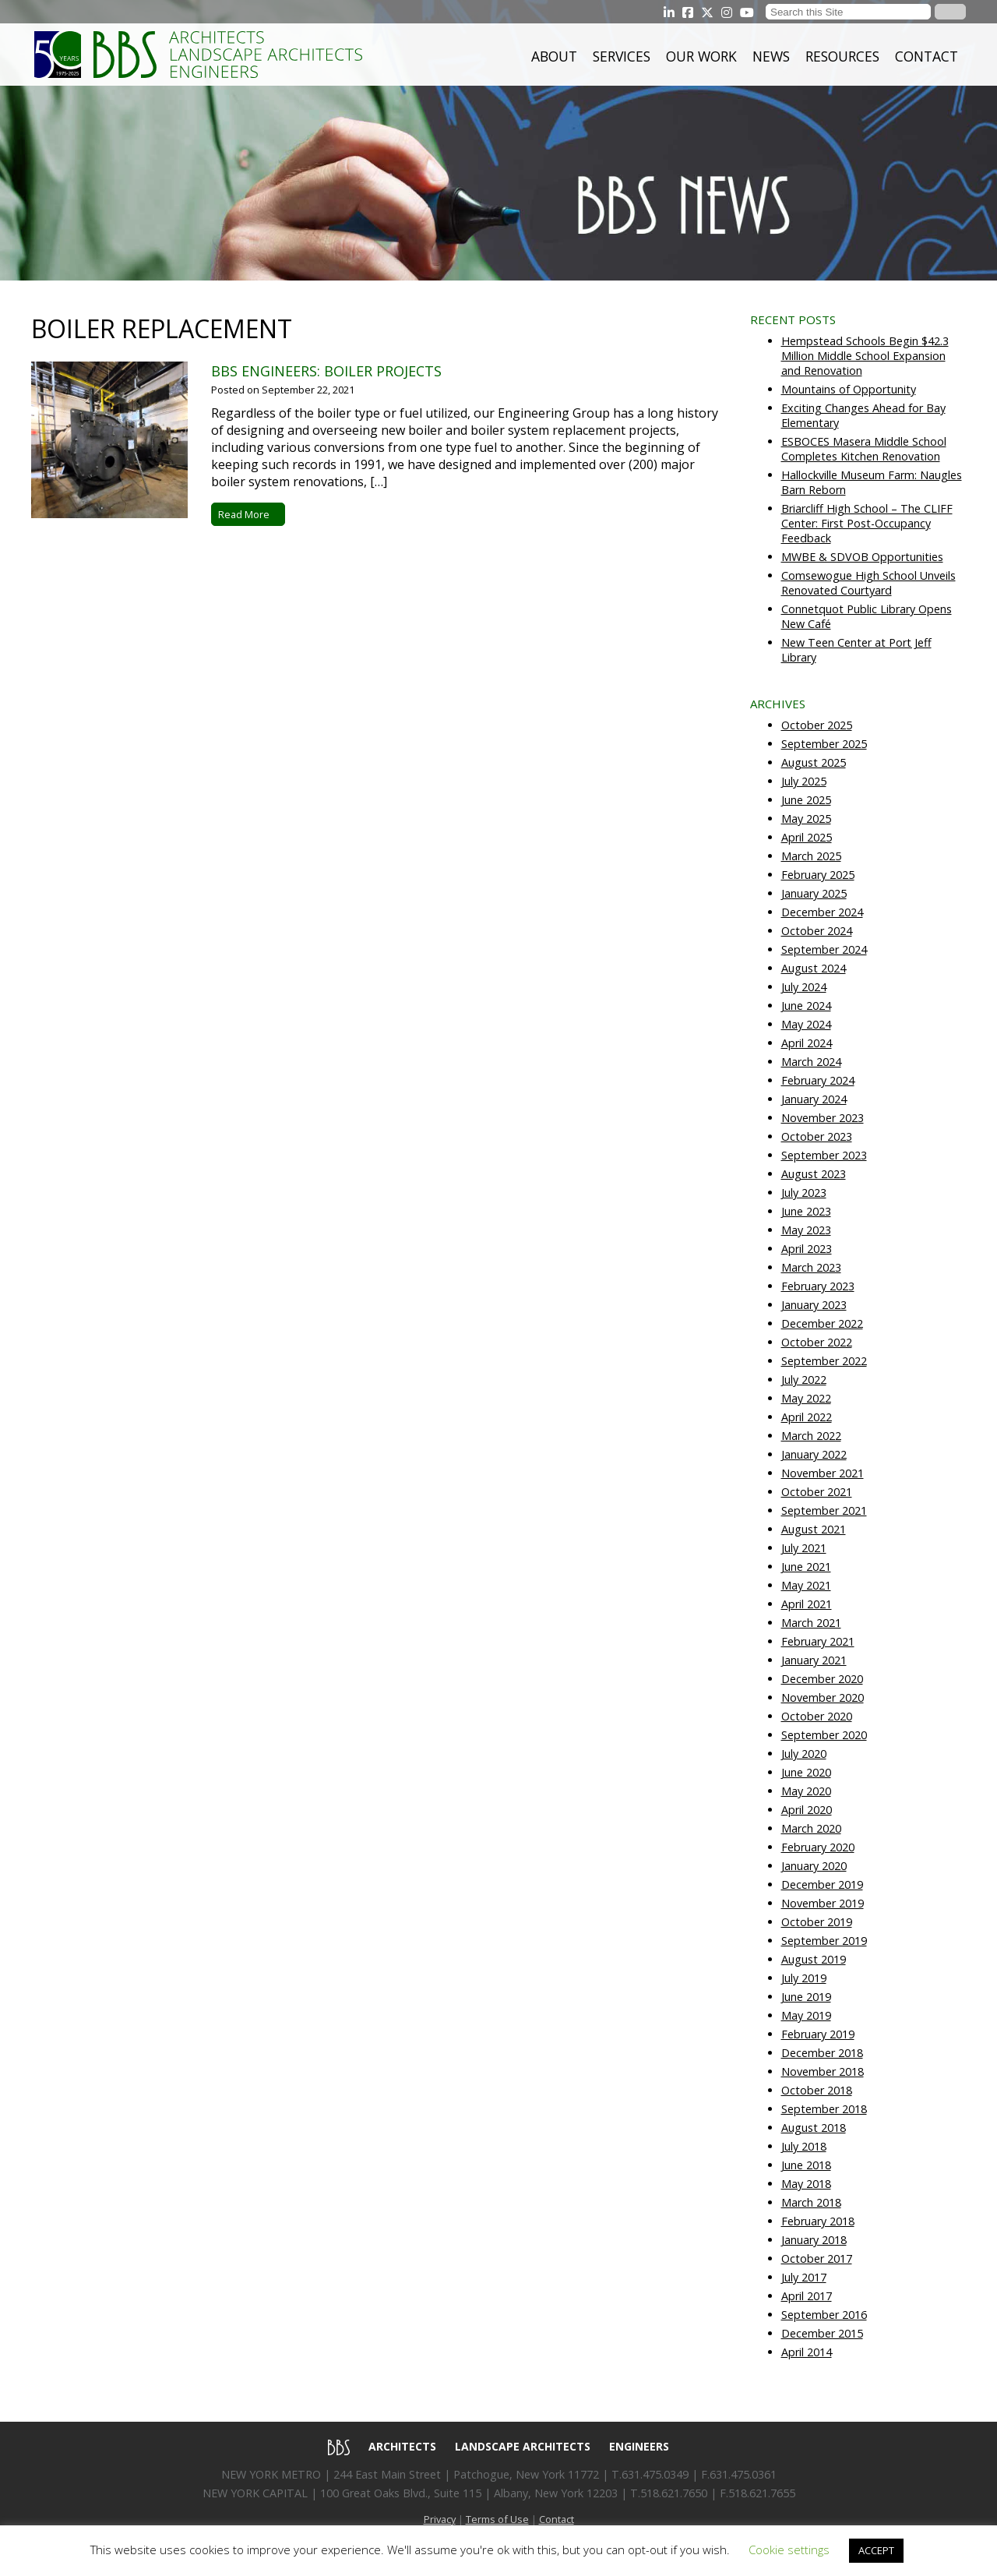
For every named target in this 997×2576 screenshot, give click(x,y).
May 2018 (806, 2183)
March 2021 (811, 1622)
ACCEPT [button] (876, 2550)
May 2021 (806, 1585)
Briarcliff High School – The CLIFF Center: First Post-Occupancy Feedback (867, 523)
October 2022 (816, 1342)
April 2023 (806, 1248)
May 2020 (806, 1791)
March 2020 (811, 1828)
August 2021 (813, 1529)
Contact (926, 56)
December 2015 (822, 2333)
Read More (248, 514)
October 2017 (816, 2258)
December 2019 (822, 1884)
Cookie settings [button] (789, 2549)
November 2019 (822, 1903)
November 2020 (822, 1697)
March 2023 (811, 1267)
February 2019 (817, 2034)
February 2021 (817, 1641)
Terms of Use (497, 2519)
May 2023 (806, 1230)
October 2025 (816, 725)
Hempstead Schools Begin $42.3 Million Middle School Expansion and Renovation (865, 355)
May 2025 (806, 818)
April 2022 (806, 1417)
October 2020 (816, 1716)
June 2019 (806, 1996)
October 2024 (816, 930)
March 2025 (811, 856)
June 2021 (806, 1566)
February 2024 (817, 1080)
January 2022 (814, 1454)
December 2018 (822, 2052)
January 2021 (814, 1660)
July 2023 (803, 1192)
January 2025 (814, 893)
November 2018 (822, 2071)
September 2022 (824, 1360)
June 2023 (806, 1211)
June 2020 (806, 1772)
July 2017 (803, 2277)
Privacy (440, 2519)
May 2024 (806, 1024)
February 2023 (817, 1286)
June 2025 (806, 799)
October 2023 (816, 1136)
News (771, 56)
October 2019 (816, 1921)
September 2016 (824, 2314)
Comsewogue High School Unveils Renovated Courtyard (868, 583)
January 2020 (814, 1865)
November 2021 (822, 1473)
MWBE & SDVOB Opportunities (862, 556)
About (554, 56)
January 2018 (814, 2239)
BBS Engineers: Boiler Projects (326, 371)
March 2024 (811, 1061)
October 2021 (816, 1491)
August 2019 (813, 1959)
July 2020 (803, 1753)
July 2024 (803, 986)
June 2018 (806, 2165)
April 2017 (806, 2295)
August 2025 (813, 762)
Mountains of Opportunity (848, 389)
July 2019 (803, 1978)
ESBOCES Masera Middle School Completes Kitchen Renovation (863, 449)
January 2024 (814, 1099)
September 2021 (824, 1510)
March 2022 (811, 1435)
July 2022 (803, 1379)
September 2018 (824, 2108)
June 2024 (806, 1005)
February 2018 (817, 2221)
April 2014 (806, 2352)
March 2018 (811, 2202)
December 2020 (822, 1678)
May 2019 (806, 2015)
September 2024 (824, 949)
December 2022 (822, 1323)
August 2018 (813, 2127)
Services (621, 56)
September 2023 (824, 1155)
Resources (842, 56)
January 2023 (814, 1304)
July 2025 (803, 781)
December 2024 (822, 912)
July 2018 (803, 2146)
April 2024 (806, 1043)
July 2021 (803, 1547)
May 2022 (806, 1398)
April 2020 (806, 1809)
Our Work (701, 56)
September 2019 (824, 1940)
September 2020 (824, 1734)
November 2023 (822, 1117)
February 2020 (817, 1847)
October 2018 (816, 2090)
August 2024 (813, 968)
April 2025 (806, 837)
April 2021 (806, 1604)
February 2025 (817, 874)
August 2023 (813, 1173)
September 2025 (824, 743)
